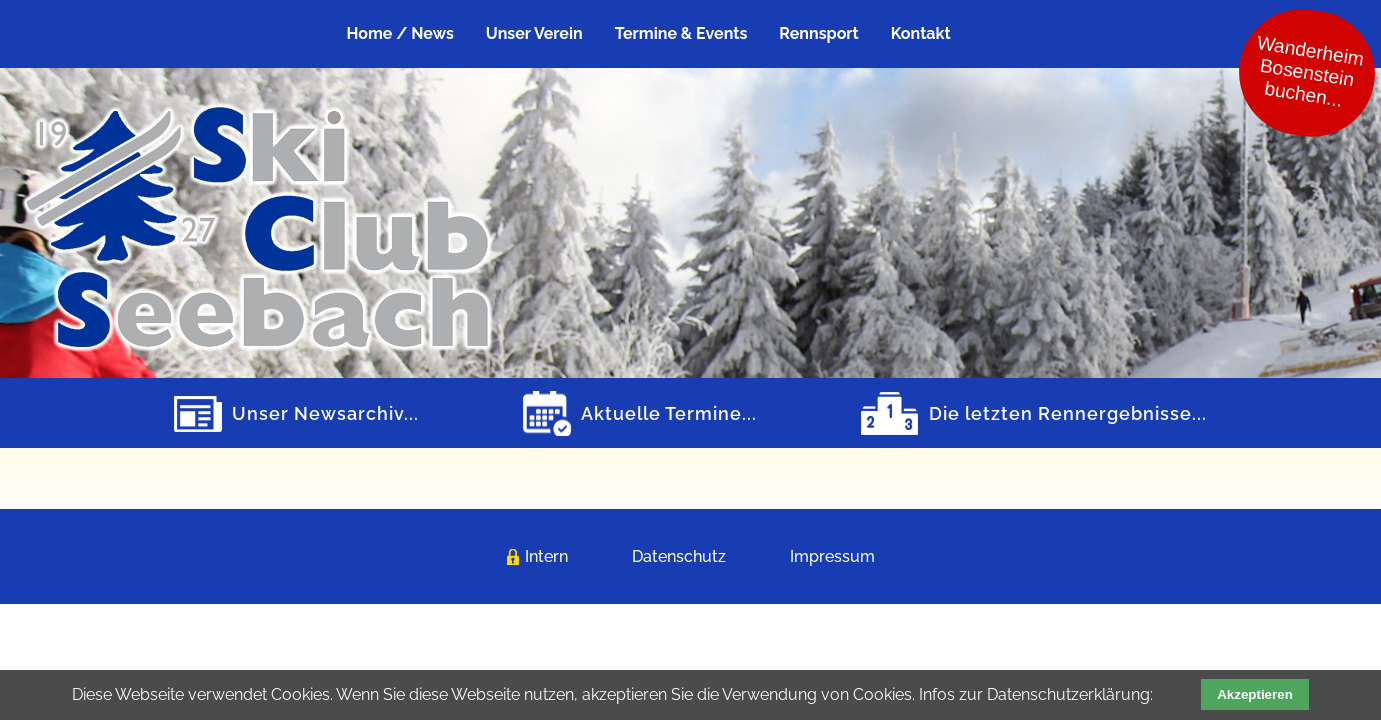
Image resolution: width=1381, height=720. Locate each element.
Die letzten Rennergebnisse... (1068, 413)
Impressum (832, 556)
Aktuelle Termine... (669, 413)
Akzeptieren (1255, 694)
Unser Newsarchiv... (325, 413)
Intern (546, 556)
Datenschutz (679, 556)
